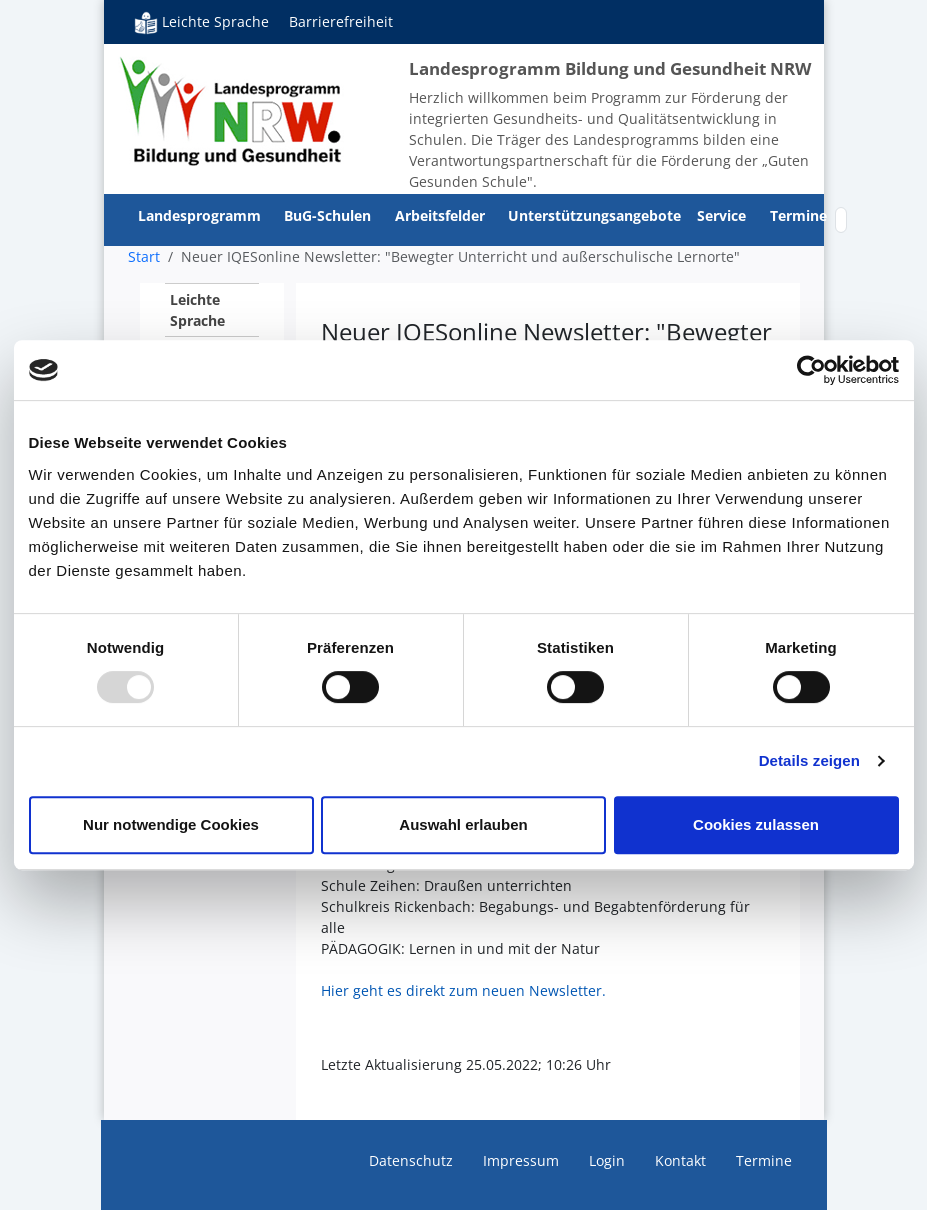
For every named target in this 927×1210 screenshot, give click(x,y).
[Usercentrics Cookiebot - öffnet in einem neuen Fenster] (811, 370)
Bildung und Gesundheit (231, 110)
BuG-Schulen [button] (329, 215)
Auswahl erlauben (463, 824)
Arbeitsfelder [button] (442, 215)
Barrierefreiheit (341, 21)
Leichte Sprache (201, 22)
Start (144, 256)
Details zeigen (809, 760)
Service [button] (723, 215)
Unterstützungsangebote (594, 215)
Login (607, 1160)
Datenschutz (411, 1160)
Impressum (521, 1160)
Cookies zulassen (756, 824)
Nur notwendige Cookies (171, 824)
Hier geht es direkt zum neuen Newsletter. (463, 990)
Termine (798, 215)
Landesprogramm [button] (201, 215)
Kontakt (680, 1160)
